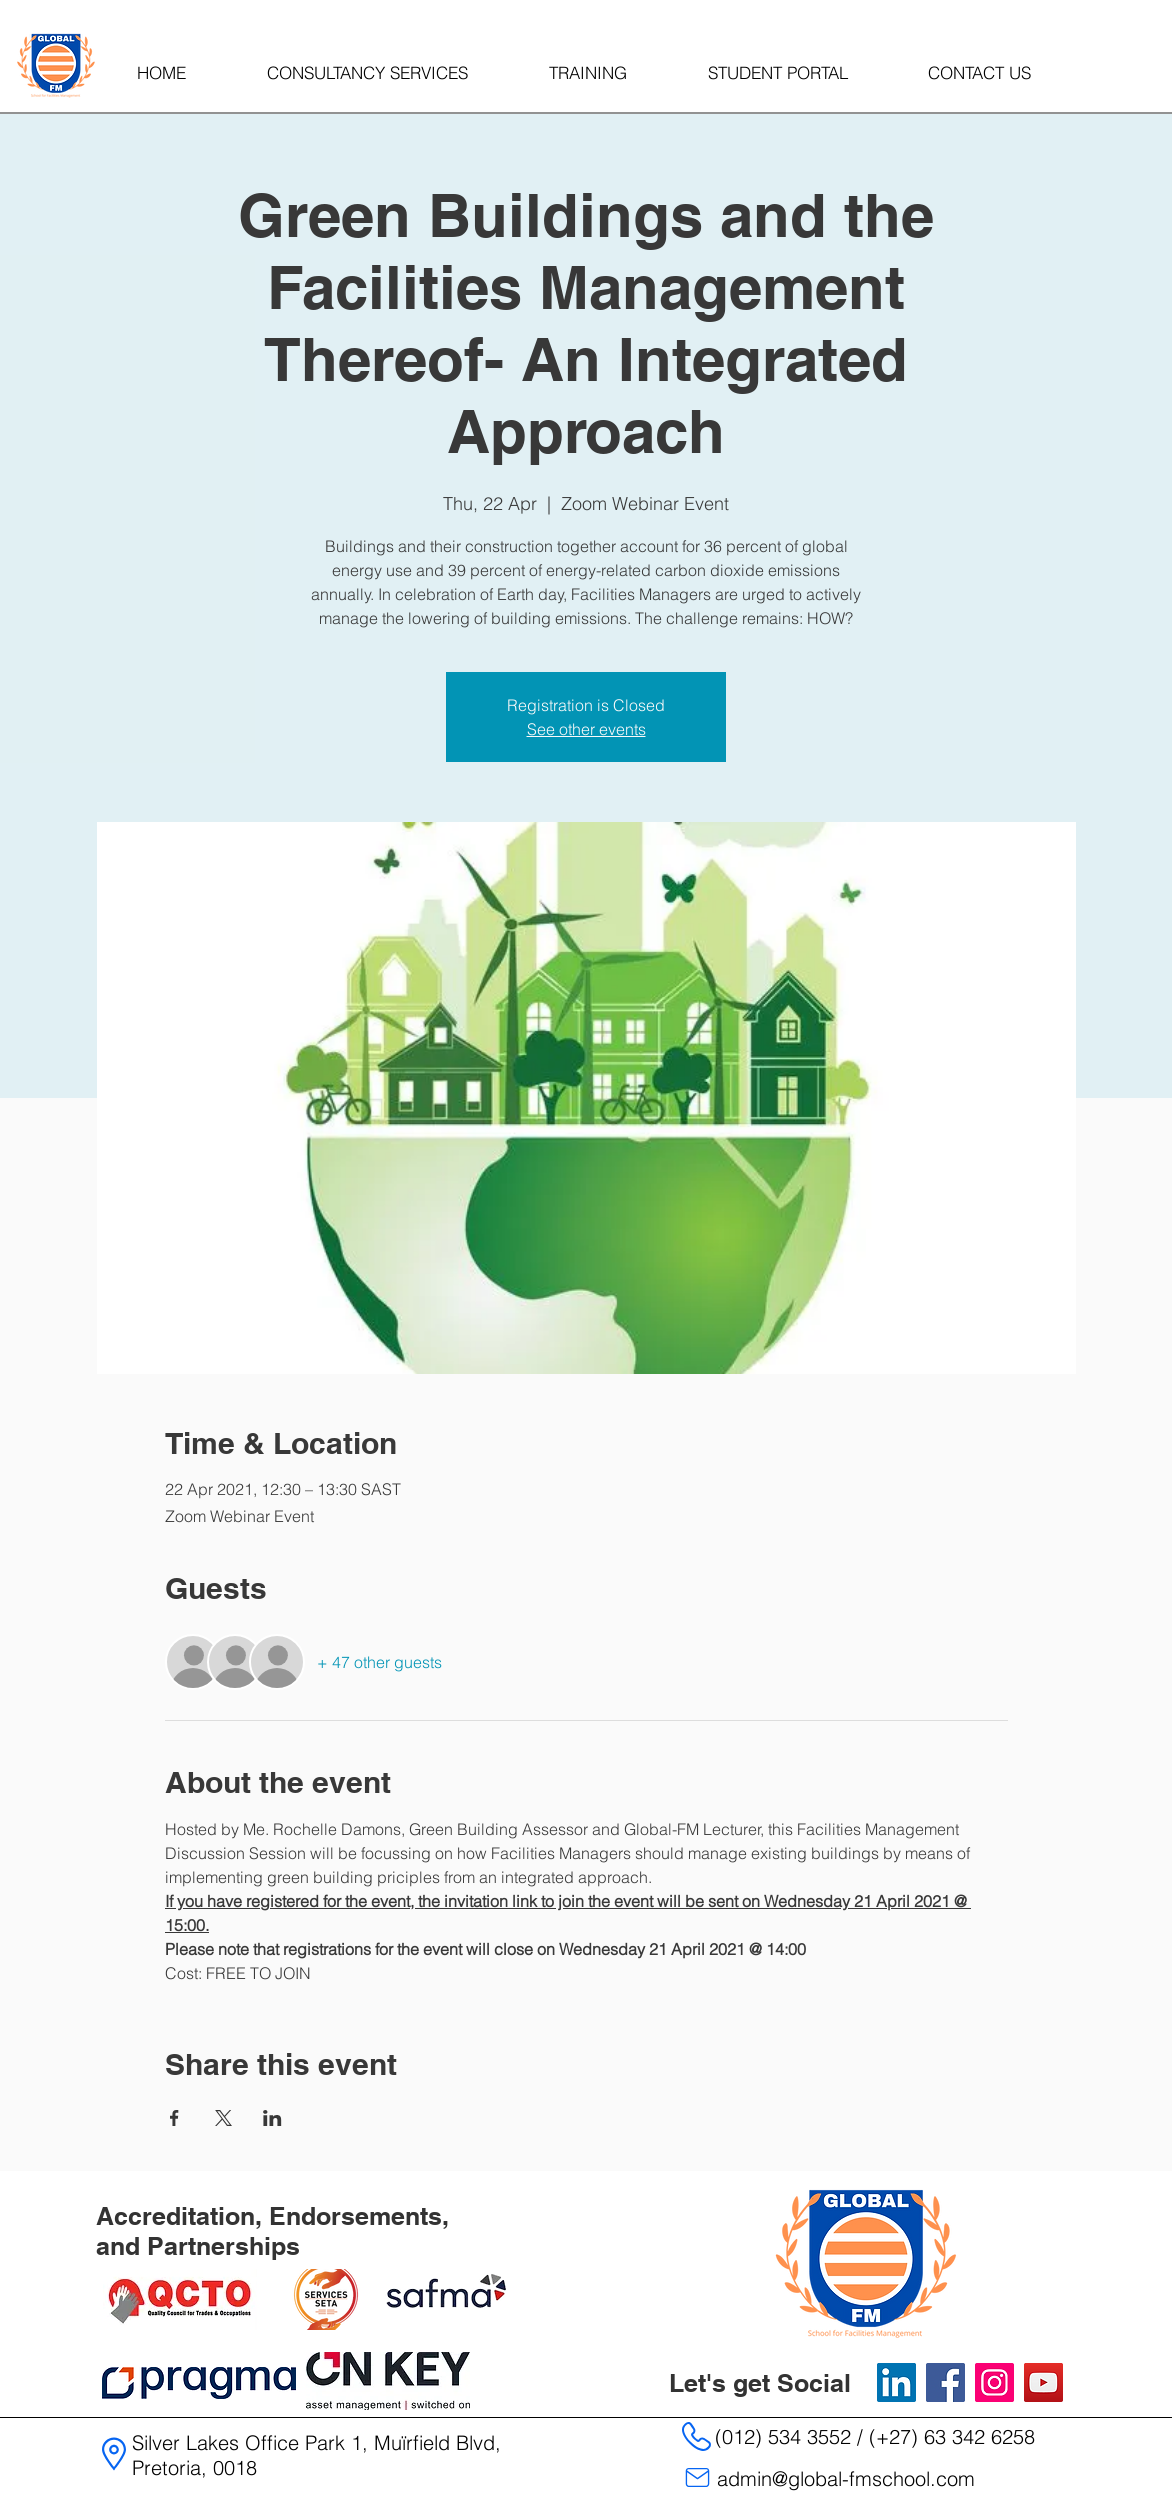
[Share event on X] (223, 2118)
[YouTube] (1043, 2382)
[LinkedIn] (896, 2382)
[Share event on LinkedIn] (272, 2118)
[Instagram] (994, 2382)
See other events (586, 729)
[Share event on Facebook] (174, 2118)
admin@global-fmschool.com (846, 2478)
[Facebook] (945, 2382)
